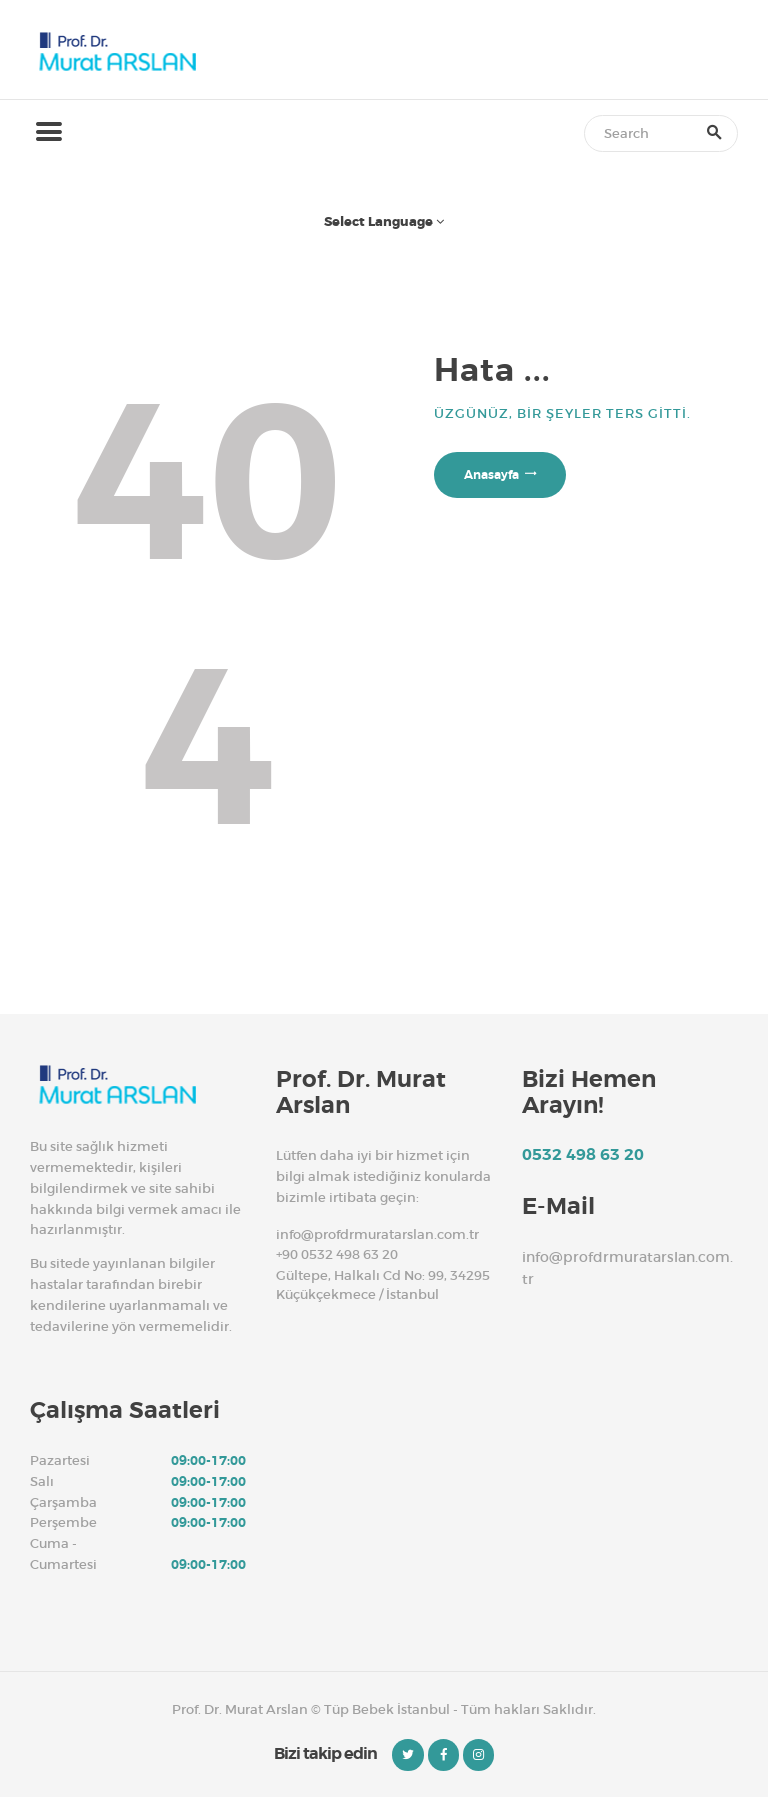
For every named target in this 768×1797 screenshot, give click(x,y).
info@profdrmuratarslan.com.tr (377, 1234)
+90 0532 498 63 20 (337, 1254)
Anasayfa (491, 475)
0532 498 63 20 (583, 1155)
